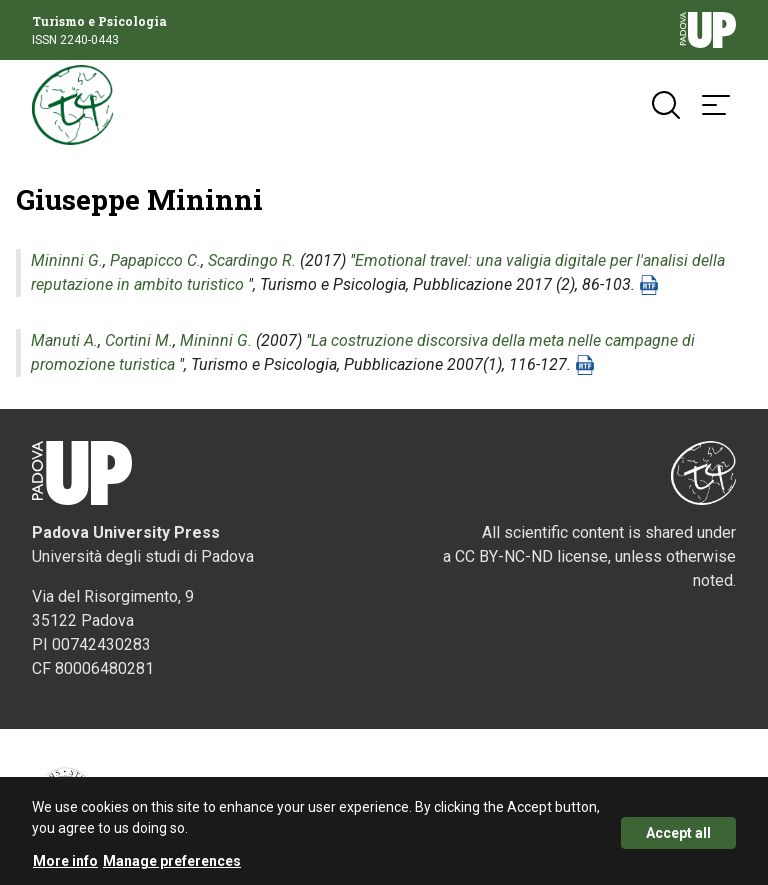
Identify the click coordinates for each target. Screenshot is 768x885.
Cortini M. (139, 340)
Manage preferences (172, 868)
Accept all (678, 840)
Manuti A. (64, 340)
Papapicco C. (155, 260)
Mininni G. (67, 260)
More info (65, 868)
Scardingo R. (252, 260)
